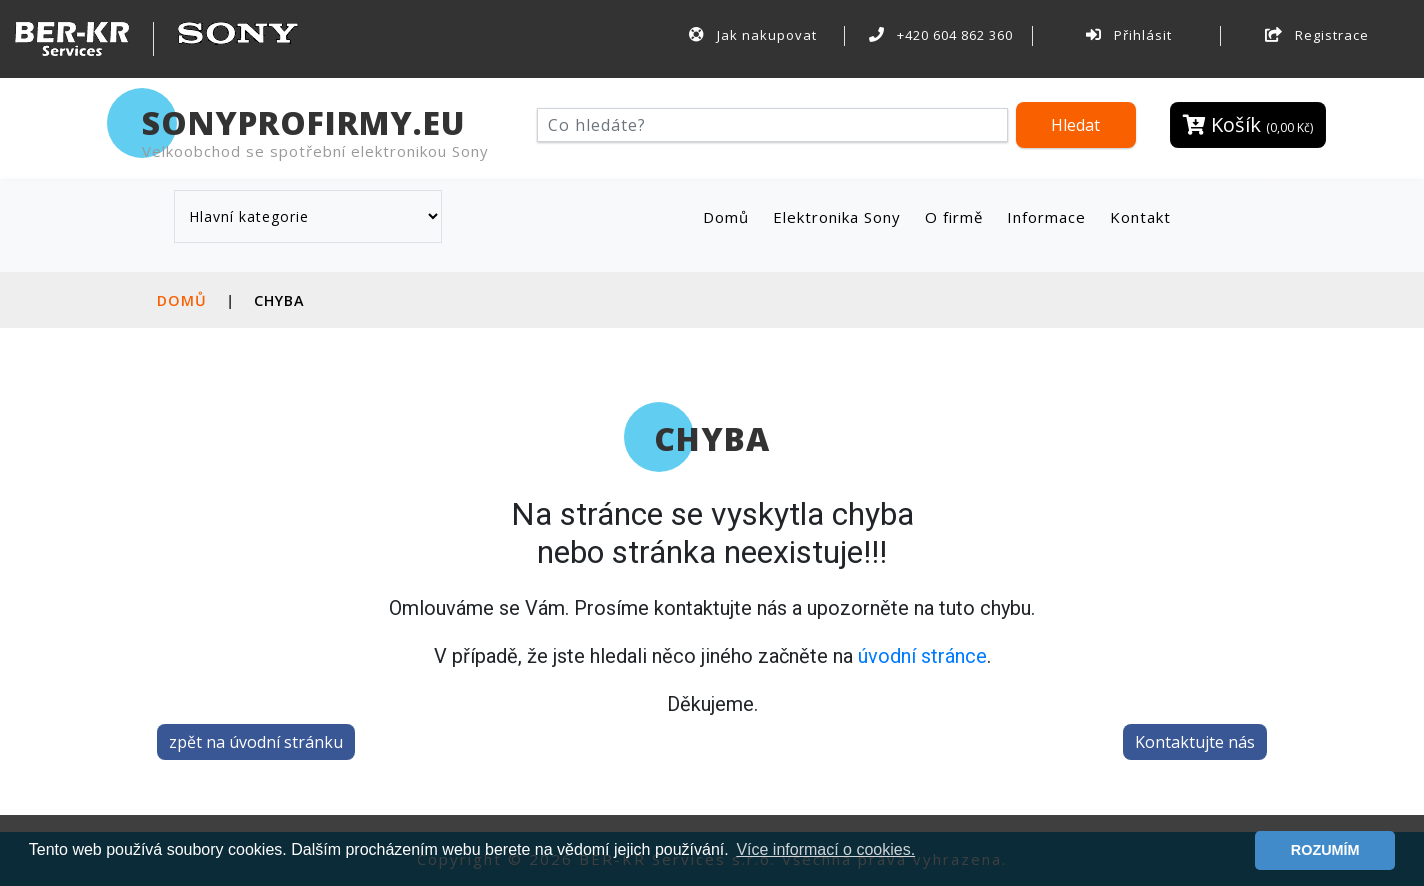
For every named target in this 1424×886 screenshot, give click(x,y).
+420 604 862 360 (941, 35)
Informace (1046, 217)
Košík (1248, 124)
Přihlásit (1129, 35)
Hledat (1075, 125)
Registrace (1317, 35)
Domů (730, 216)
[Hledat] (772, 125)
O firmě (954, 217)
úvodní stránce (922, 656)
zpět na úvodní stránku (256, 742)
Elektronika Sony (837, 217)
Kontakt (1140, 217)
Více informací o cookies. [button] (825, 849)
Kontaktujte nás (1195, 742)
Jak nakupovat (753, 35)
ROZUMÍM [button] (1325, 850)
